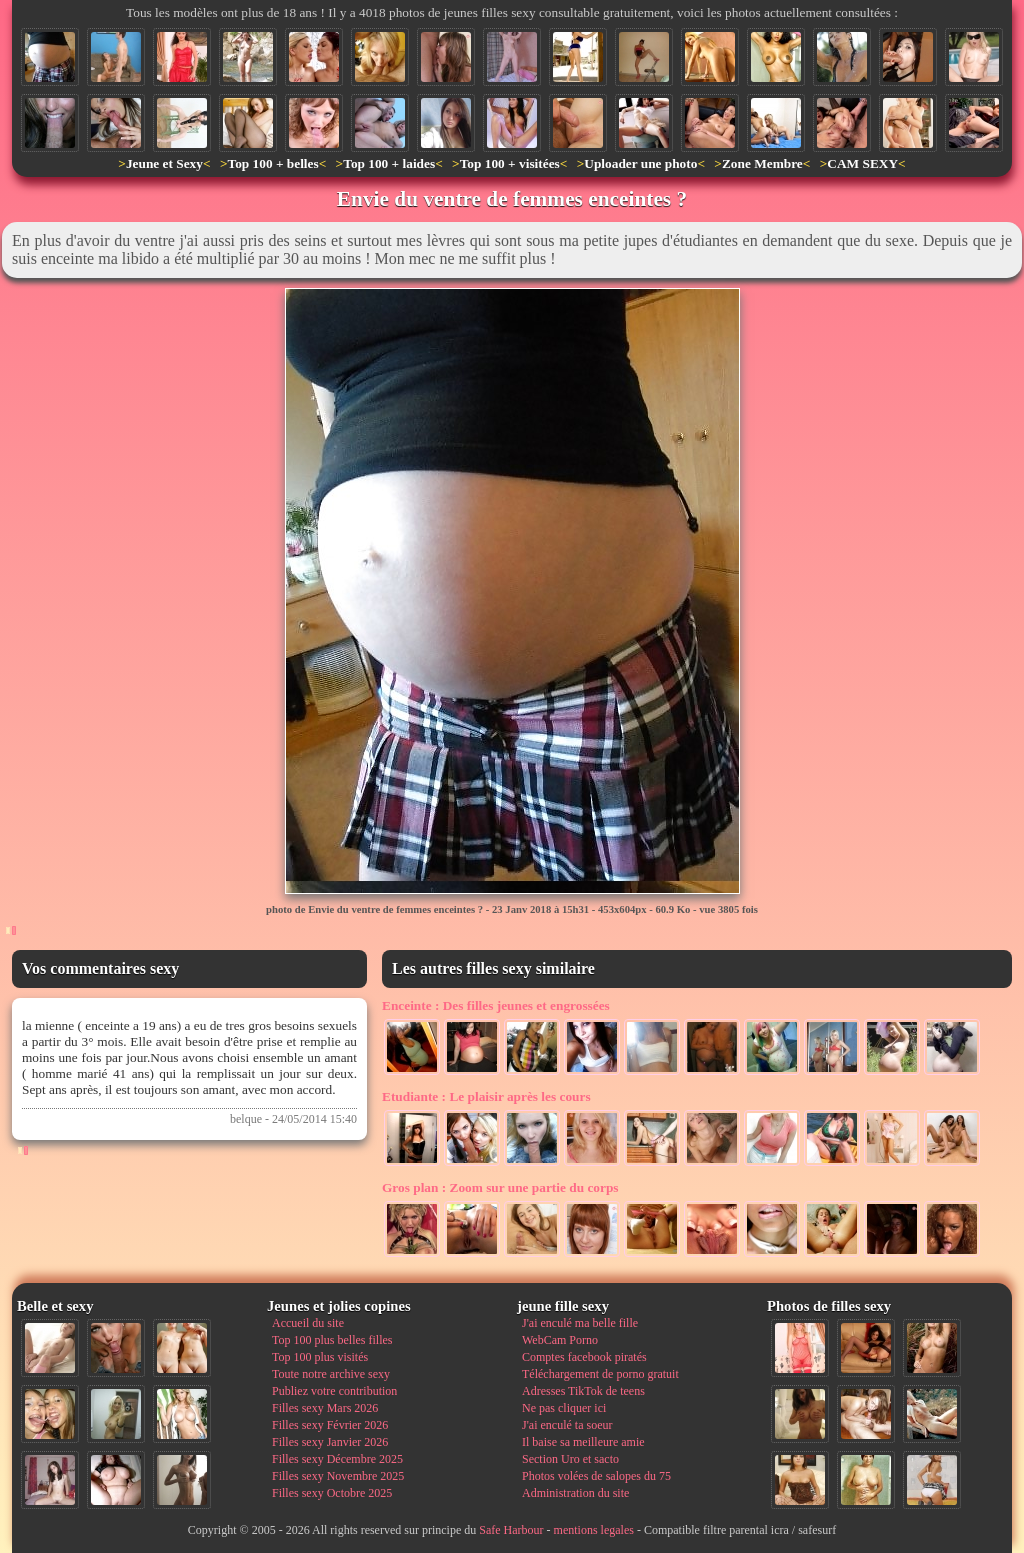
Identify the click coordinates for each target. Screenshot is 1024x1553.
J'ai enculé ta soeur (567, 1425)
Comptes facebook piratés (584, 1357)
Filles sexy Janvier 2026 (330, 1442)
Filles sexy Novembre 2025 (338, 1476)
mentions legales (594, 1530)
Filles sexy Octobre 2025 (332, 1493)
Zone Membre (762, 163)
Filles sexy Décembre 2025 (337, 1459)
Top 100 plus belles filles (332, 1340)
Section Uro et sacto (570, 1459)
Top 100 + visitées (510, 163)
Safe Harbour (511, 1530)
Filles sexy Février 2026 (330, 1425)
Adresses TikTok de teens (583, 1391)
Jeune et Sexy (164, 163)
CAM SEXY (862, 163)
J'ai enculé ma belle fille (580, 1323)
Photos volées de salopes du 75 (596, 1476)
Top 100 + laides (389, 163)
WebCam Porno (560, 1340)
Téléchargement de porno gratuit (600, 1374)
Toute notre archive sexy (331, 1374)
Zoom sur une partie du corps (500, 1187)
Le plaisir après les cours (486, 1096)
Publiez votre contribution (334, 1391)
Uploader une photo (640, 163)
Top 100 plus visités (320, 1357)
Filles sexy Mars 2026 (325, 1408)
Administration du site (575, 1493)
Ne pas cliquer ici (564, 1408)
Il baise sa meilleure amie (583, 1442)
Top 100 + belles (272, 163)
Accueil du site (308, 1323)
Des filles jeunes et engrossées (496, 1005)
